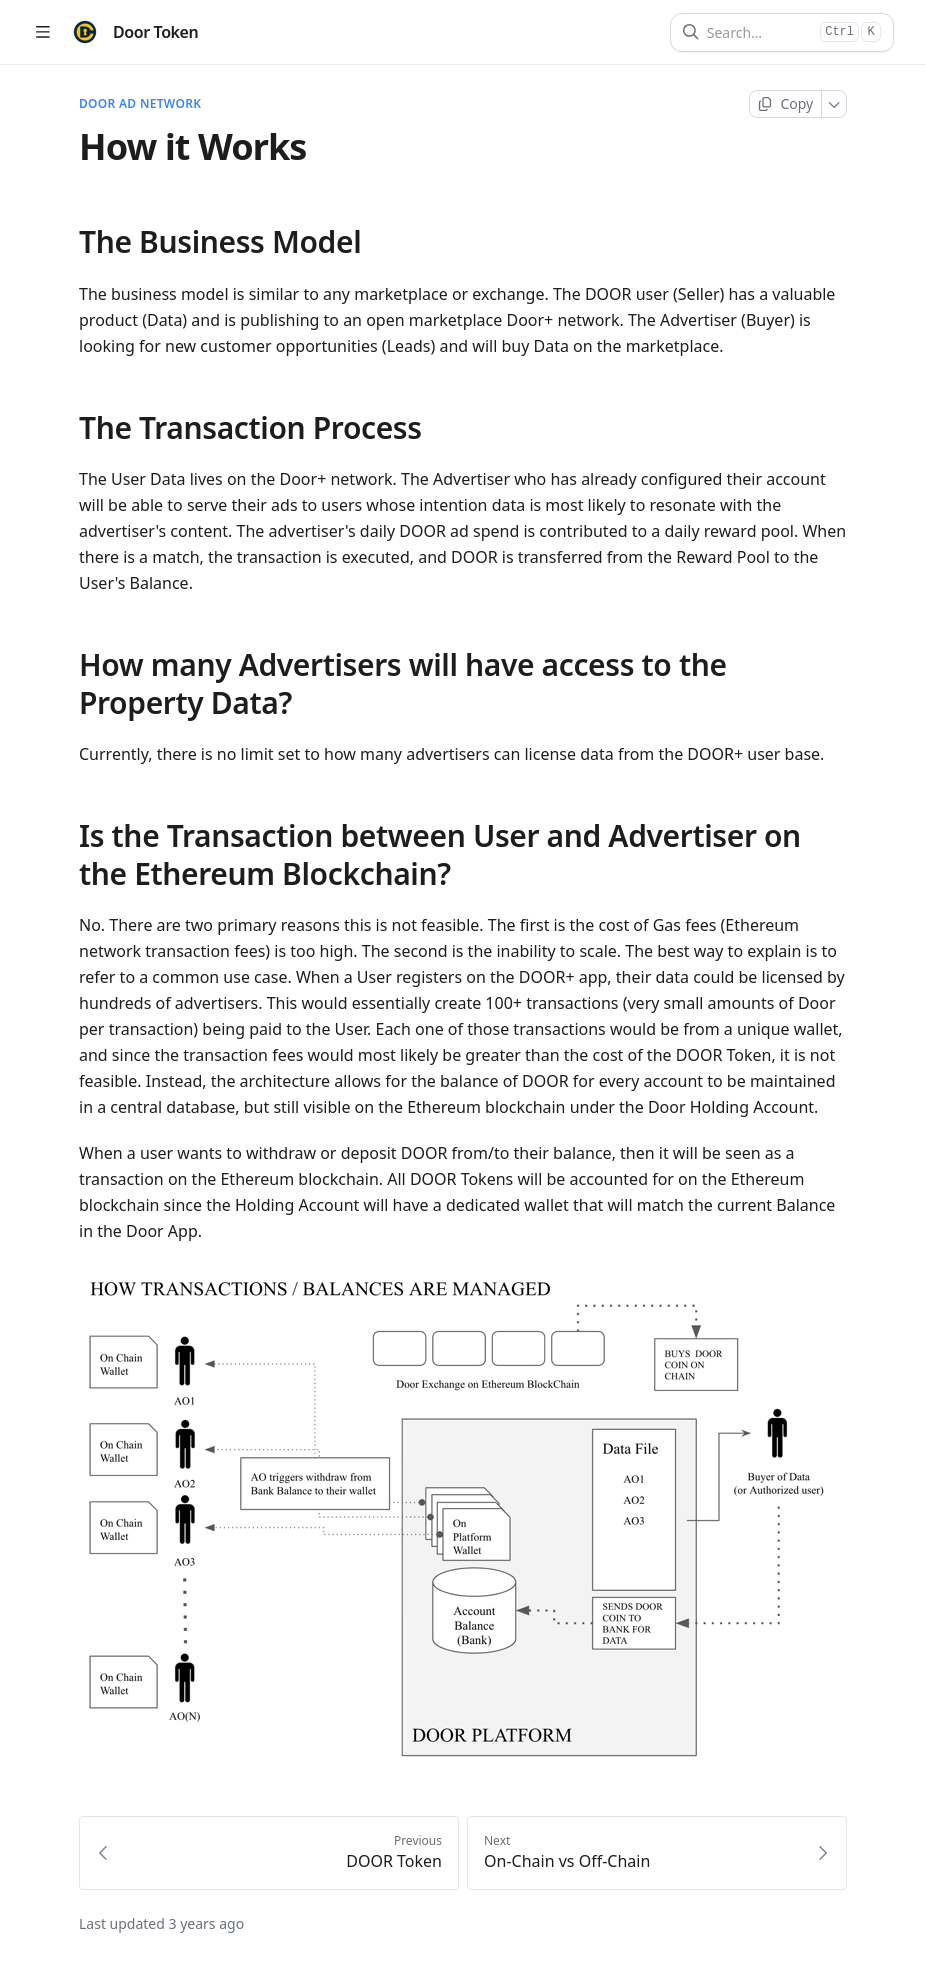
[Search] (759, 32)
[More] (834, 104)
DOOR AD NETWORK (140, 104)
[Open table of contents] (42, 32)
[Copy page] (785, 104)
